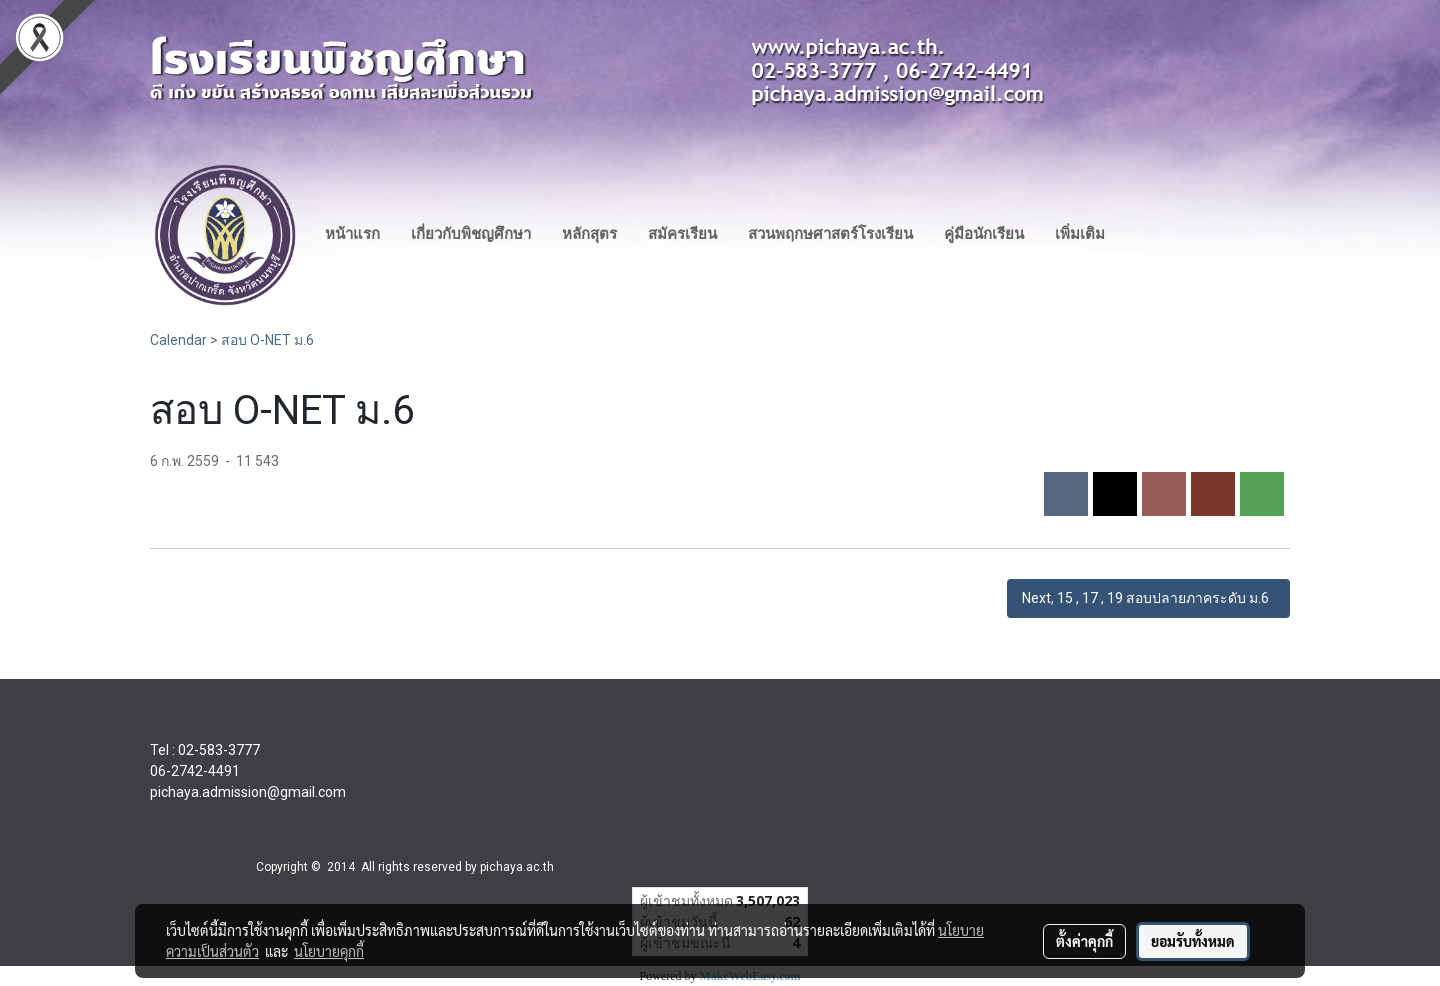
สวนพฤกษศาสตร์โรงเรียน (830, 234)
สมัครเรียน (682, 234)
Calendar (178, 340)
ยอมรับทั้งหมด (1193, 941)
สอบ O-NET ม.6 (267, 340)
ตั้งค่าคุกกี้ (1084, 941)
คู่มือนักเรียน (984, 234)
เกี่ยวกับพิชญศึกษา (471, 234)
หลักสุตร (589, 234)
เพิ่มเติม (1080, 234)
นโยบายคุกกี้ (329, 951)
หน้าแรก (352, 234)
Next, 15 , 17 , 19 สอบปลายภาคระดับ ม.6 (1148, 598)
